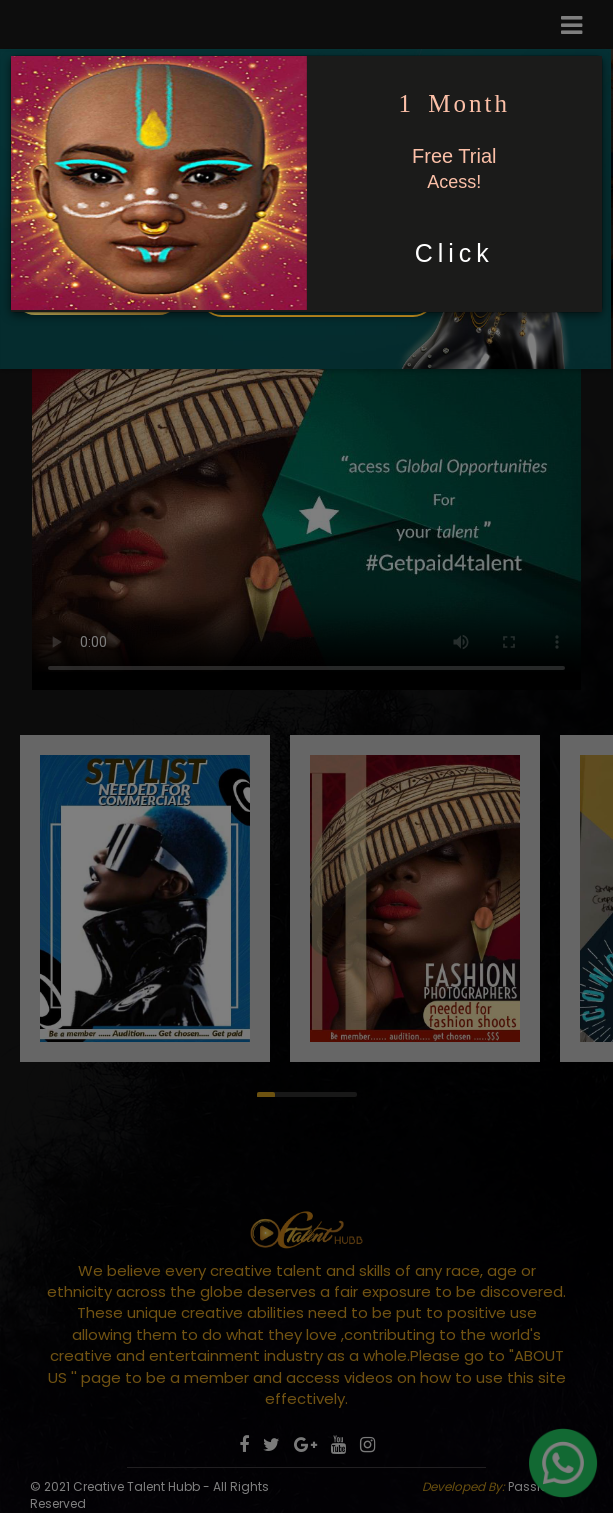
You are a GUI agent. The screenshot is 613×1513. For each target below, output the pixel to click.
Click (454, 253)
